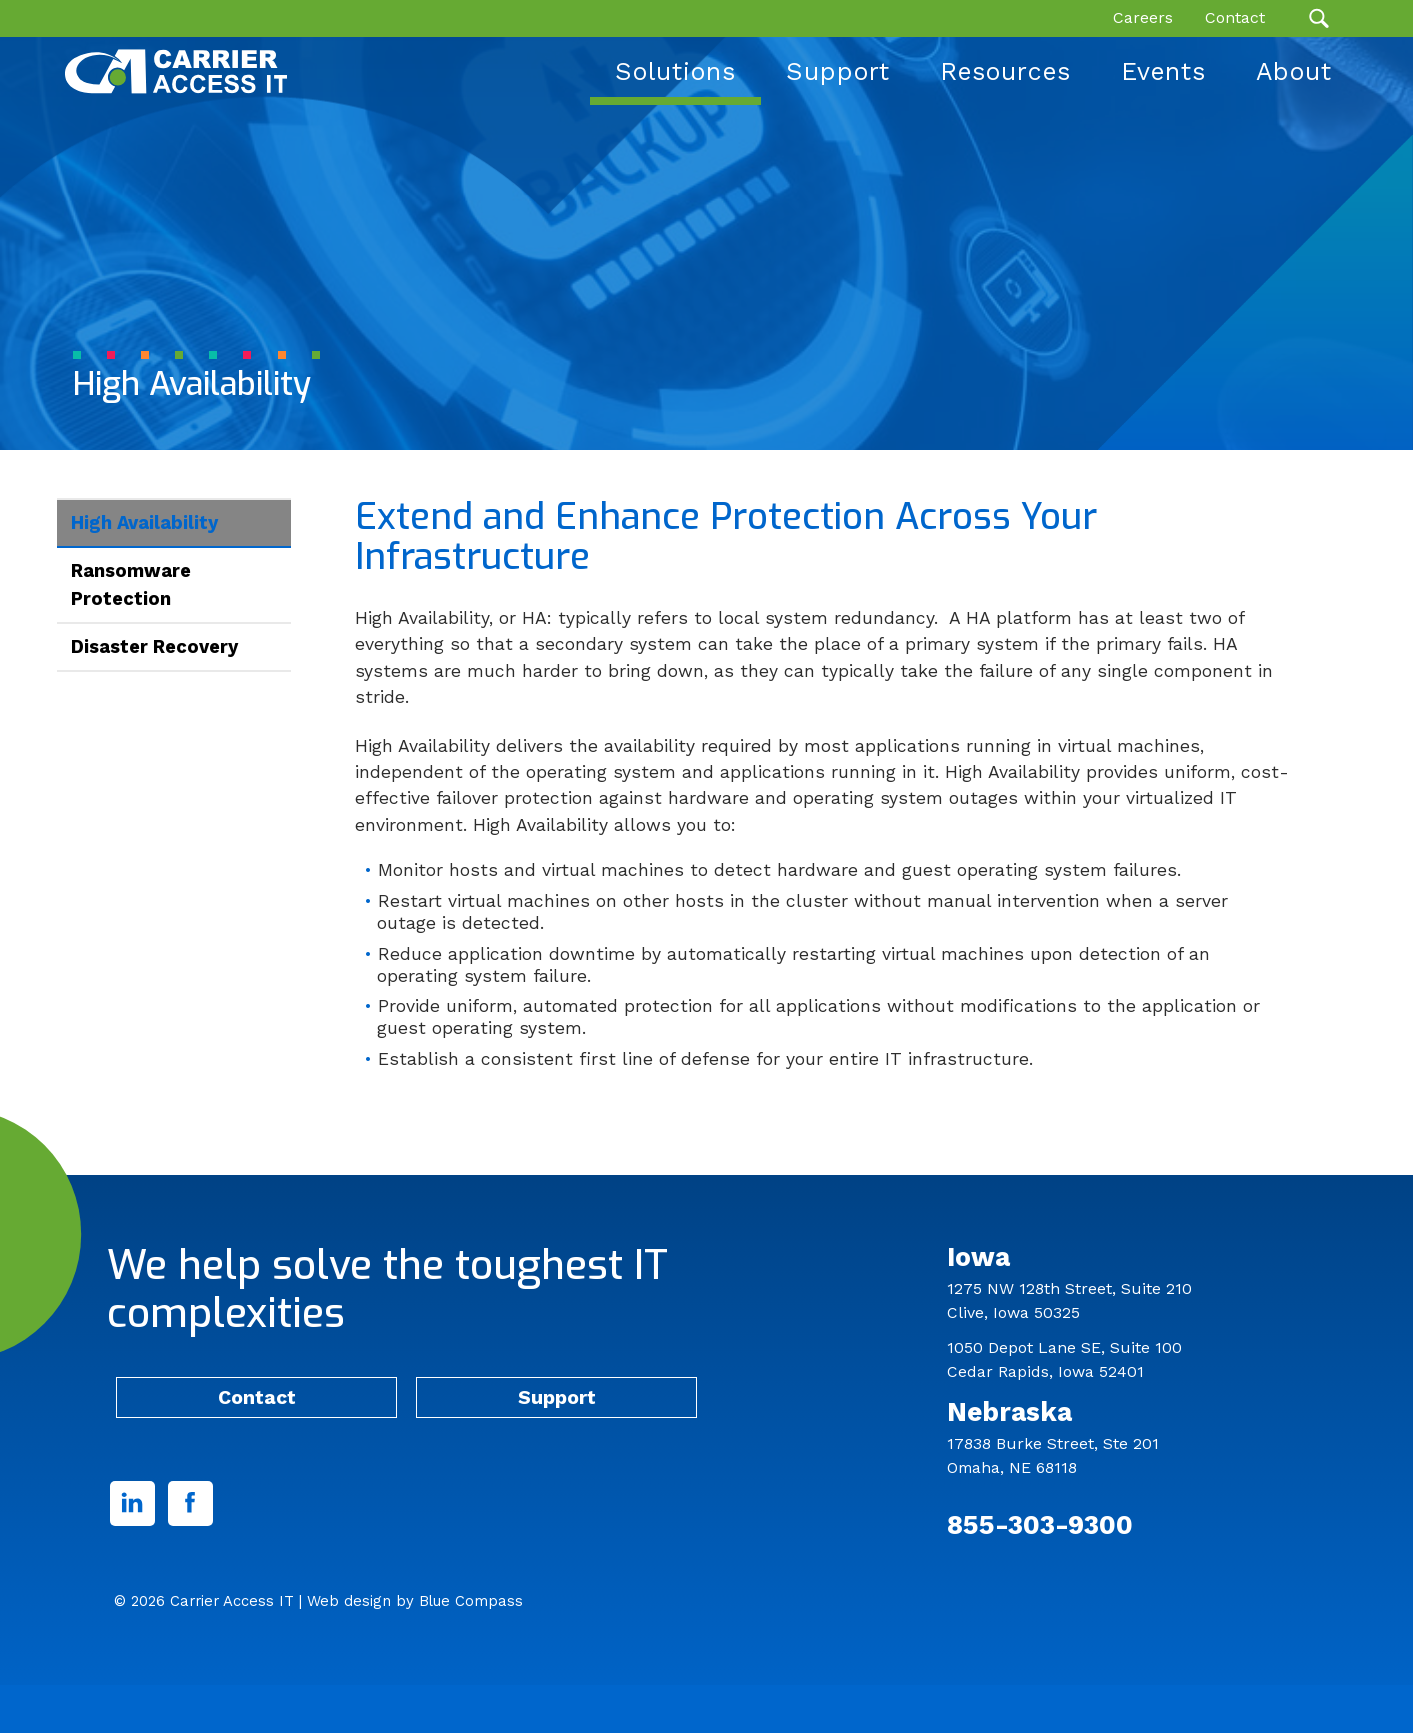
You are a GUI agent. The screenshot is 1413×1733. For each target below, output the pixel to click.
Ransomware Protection (131, 584)
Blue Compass (471, 1601)
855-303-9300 (1040, 1524)
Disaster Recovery (154, 646)
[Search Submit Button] (1318, 18)
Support (557, 1397)
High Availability (144, 522)
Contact (257, 1397)
